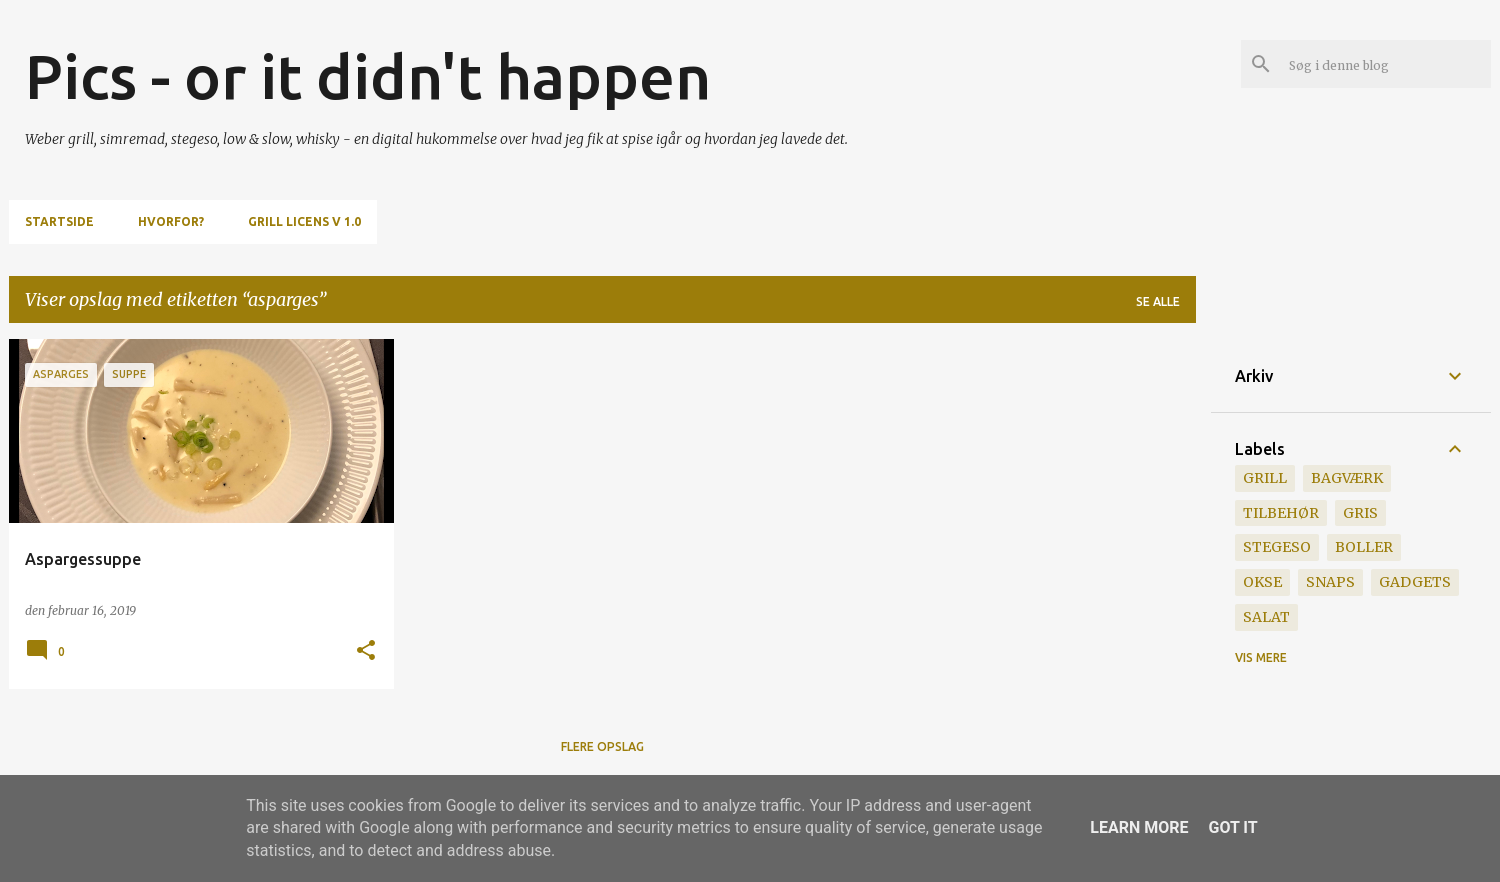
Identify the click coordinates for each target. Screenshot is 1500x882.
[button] (366, 651)
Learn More (1139, 827)
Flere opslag (602, 746)
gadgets (1415, 582)
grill (1265, 478)
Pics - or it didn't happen (368, 76)
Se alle (1158, 301)
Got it (1232, 827)
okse (1262, 582)
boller (1364, 547)
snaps (1330, 582)
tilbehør (1281, 513)
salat (1266, 617)
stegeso (1277, 547)
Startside (59, 221)
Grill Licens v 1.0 (304, 221)
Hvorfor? (171, 221)
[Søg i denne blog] (1386, 64)
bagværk (1347, 478)
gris (1360, 513)
